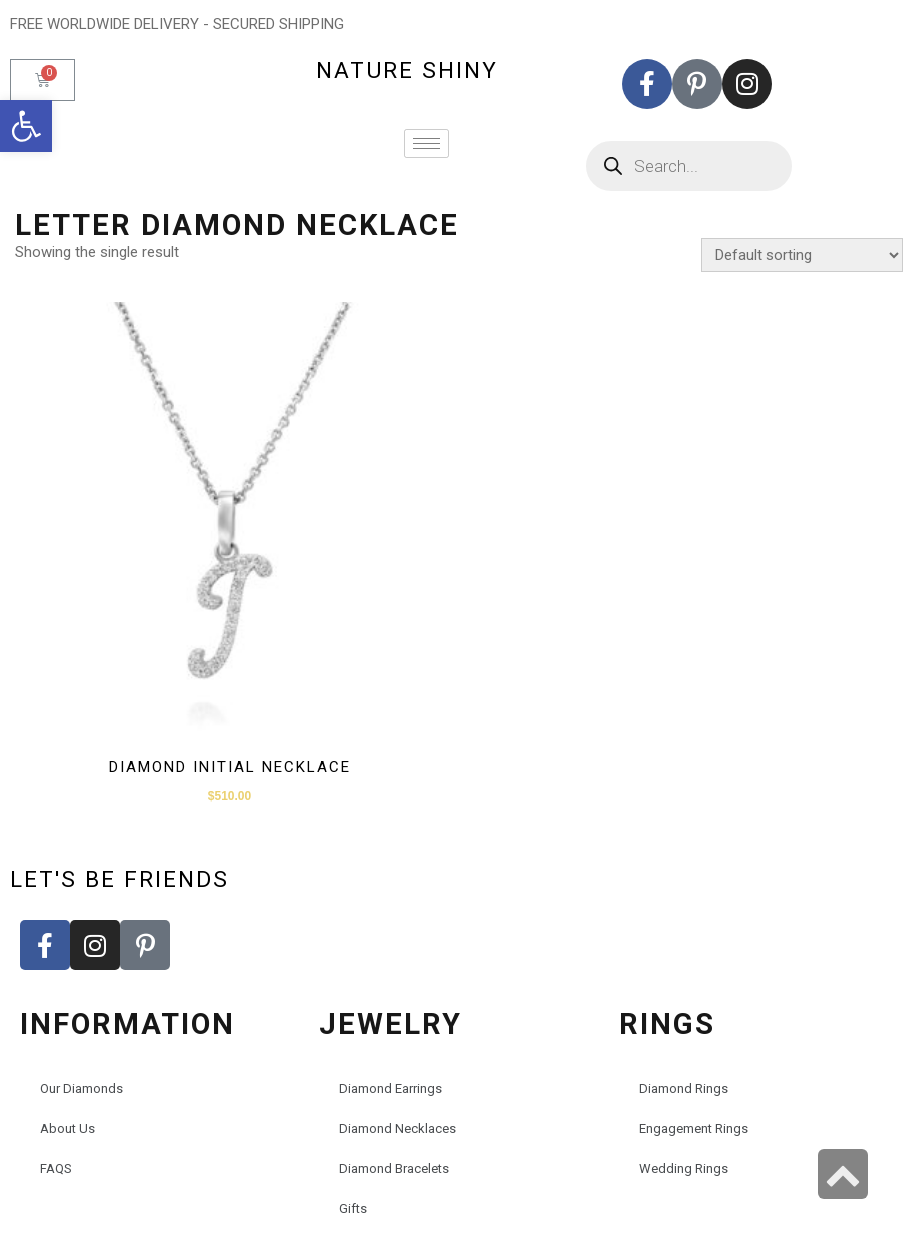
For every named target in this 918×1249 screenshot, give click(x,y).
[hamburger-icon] (426, 143)
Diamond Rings (683, 1088)
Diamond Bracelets (394, 1168)
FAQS (56, 1168)
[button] (26, 126)
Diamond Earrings (390, 1088)
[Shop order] (802, 255)
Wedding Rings (683, 1168)
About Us (67, 1128)
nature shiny (407, 70)
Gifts (353, 1208)
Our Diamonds (81, 1088)
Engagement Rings (693, 1128)
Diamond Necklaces (397, 1128)
